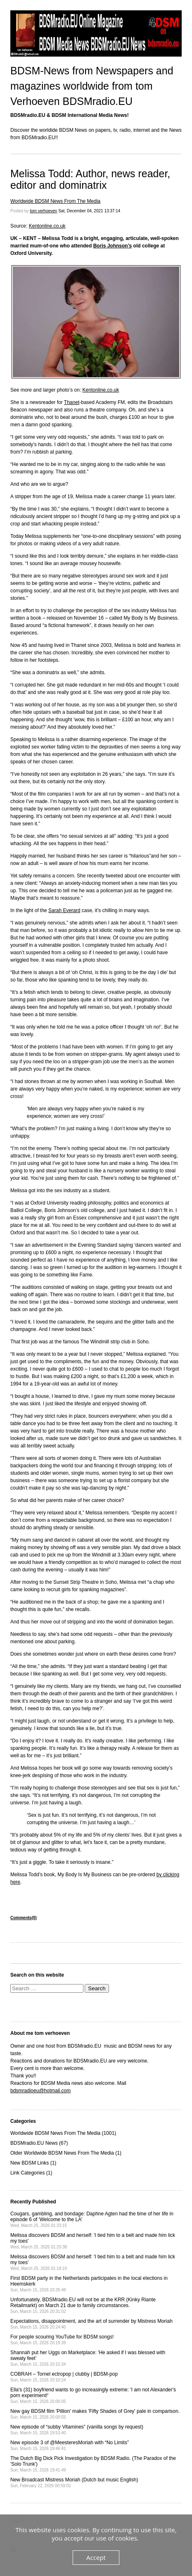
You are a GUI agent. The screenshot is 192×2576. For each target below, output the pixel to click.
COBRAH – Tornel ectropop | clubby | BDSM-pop (64, 2376)
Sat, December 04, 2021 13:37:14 (89, 211)
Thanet (71, 402)
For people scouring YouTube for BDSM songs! (62, 2339)
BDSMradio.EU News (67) (39, 2143)
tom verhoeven (43, 211)
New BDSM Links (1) (33, 2163)
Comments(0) (23, 1917)
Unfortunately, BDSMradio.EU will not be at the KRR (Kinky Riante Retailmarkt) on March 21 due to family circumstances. (83, 2305)
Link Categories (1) (31, 2173)
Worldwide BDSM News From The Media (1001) (63, 2133)
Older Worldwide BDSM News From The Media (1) (65, 2153)
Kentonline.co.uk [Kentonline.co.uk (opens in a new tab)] (47, 226)
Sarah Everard (64, 910)
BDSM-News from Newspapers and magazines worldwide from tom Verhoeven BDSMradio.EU (91, 86)
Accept (96, 2557)
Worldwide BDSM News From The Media (55, 201)
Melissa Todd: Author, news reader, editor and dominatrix (90, 179)
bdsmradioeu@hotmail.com (40, 2091)
